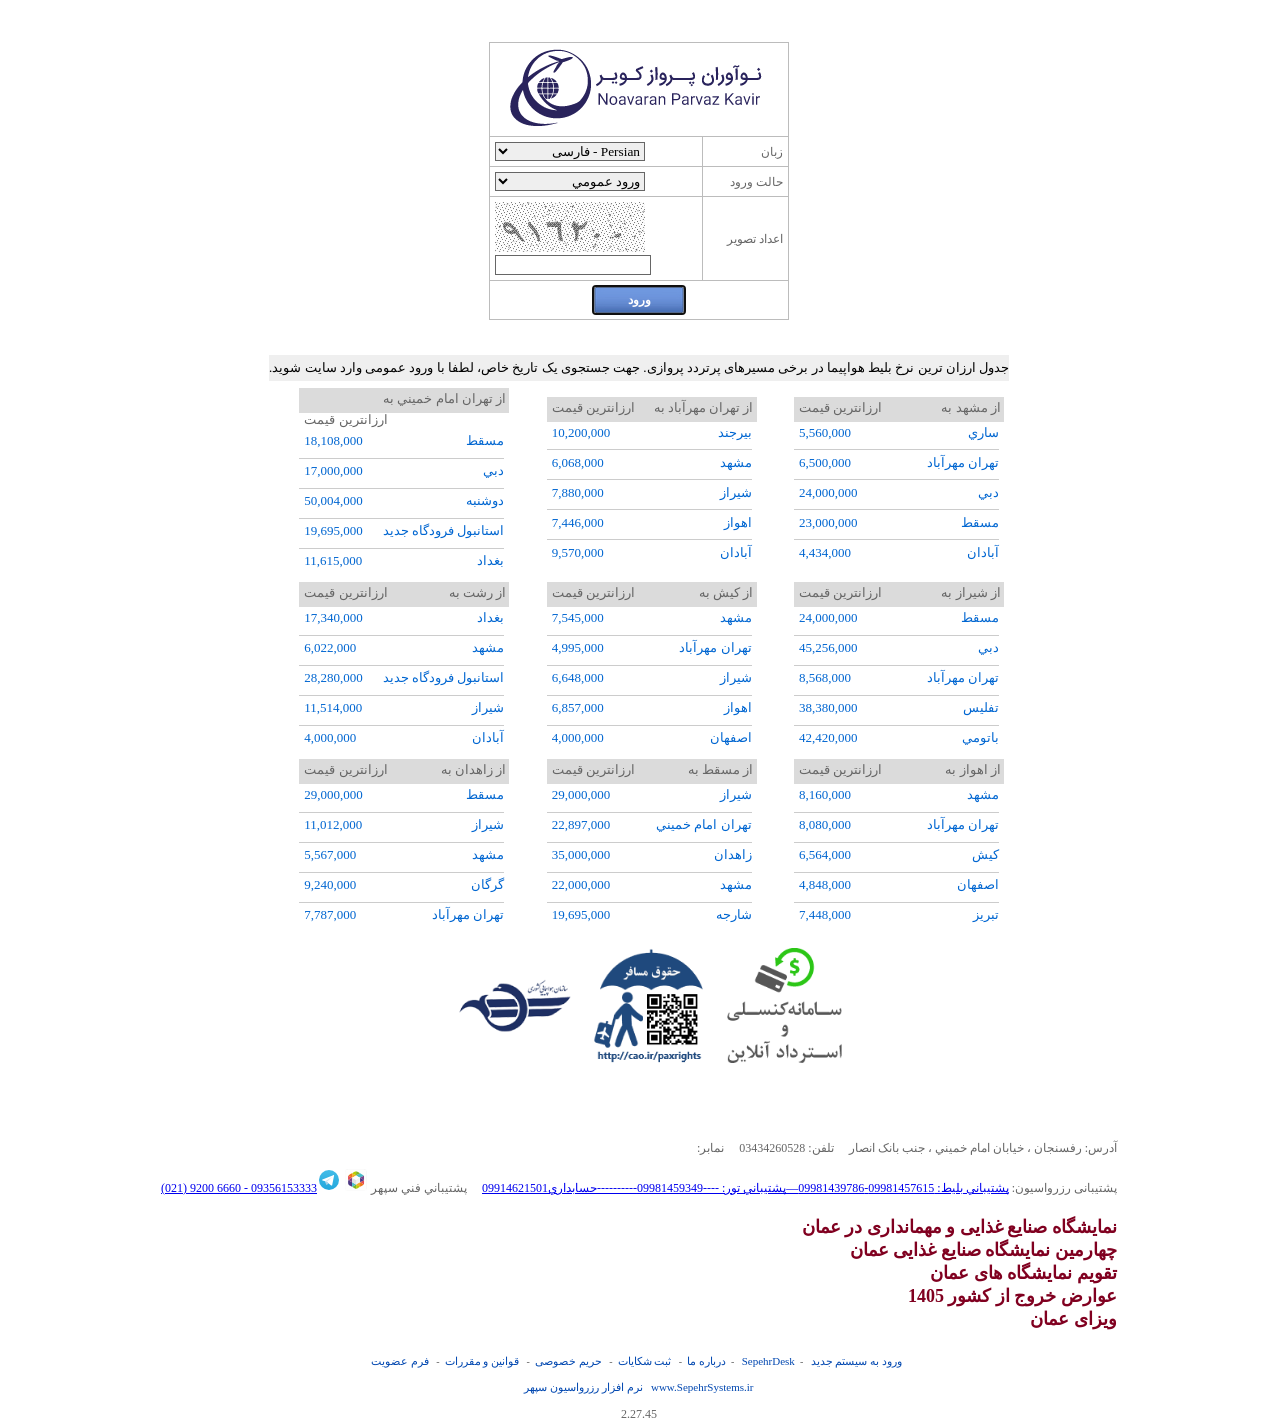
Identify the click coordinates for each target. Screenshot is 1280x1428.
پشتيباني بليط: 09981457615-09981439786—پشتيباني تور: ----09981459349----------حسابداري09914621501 (745, 1188)
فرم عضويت (400, 1361)
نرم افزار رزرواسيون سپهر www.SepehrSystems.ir (638, 1387)
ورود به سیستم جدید (856, 1361)
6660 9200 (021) (201, 1188)
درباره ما (706, 1361)
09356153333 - (279, 1188)
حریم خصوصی (568, 1361)
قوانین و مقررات (482, 1361)
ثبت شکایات (645, 1361)
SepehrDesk (768, 1361)
